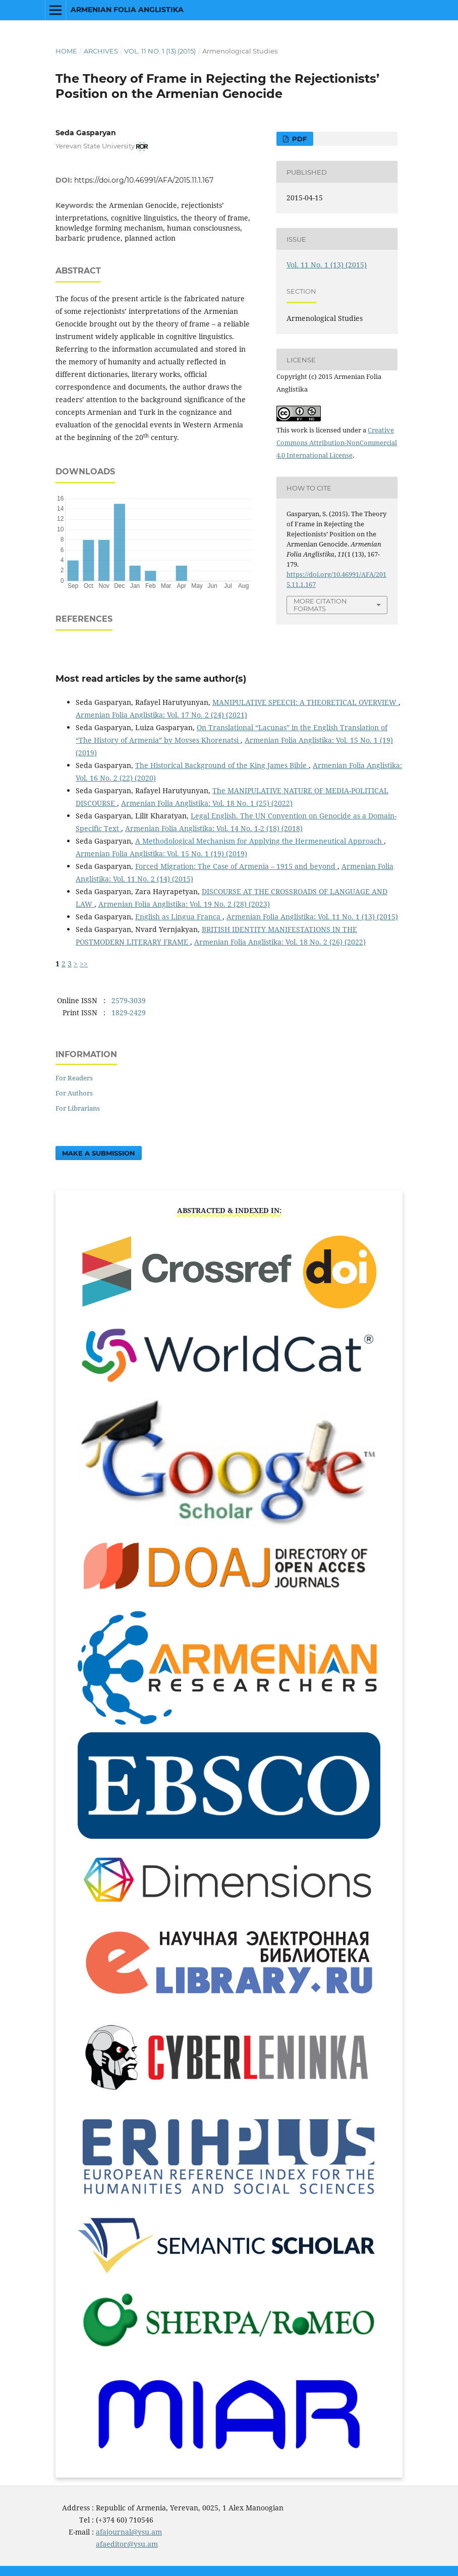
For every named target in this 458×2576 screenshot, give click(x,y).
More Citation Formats (320, 605)
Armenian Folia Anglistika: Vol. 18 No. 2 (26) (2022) (280, 942)
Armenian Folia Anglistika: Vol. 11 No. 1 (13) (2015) (312, 916)
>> (84, 963)
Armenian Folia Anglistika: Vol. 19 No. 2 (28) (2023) (184, 904)
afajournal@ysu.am (129, 2532)
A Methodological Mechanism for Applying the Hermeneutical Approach (259, 841)
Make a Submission (98, 1153)
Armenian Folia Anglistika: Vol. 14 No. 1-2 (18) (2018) (214, 828)
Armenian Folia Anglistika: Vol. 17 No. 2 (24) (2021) (161, 715)
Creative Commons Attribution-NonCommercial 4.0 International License (336, 442)
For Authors (74, 1093)
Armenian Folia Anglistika (127, 9)
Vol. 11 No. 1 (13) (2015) (160, 51)
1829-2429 (128, 1012)
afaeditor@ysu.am (127, 2544)
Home (66, 51)
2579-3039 (128, 1000)
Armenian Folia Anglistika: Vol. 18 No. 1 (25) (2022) (207, 803)
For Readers (74, 1077)
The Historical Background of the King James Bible (222, 765)
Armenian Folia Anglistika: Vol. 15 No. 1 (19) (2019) (161, 853)
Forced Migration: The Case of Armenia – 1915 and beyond (236, 866)
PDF (298, 139)
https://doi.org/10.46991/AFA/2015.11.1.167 (143, 180)
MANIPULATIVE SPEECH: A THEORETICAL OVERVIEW (305, 702)
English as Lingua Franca (178, 916)
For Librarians (77, 1108)
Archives (101, 51)
